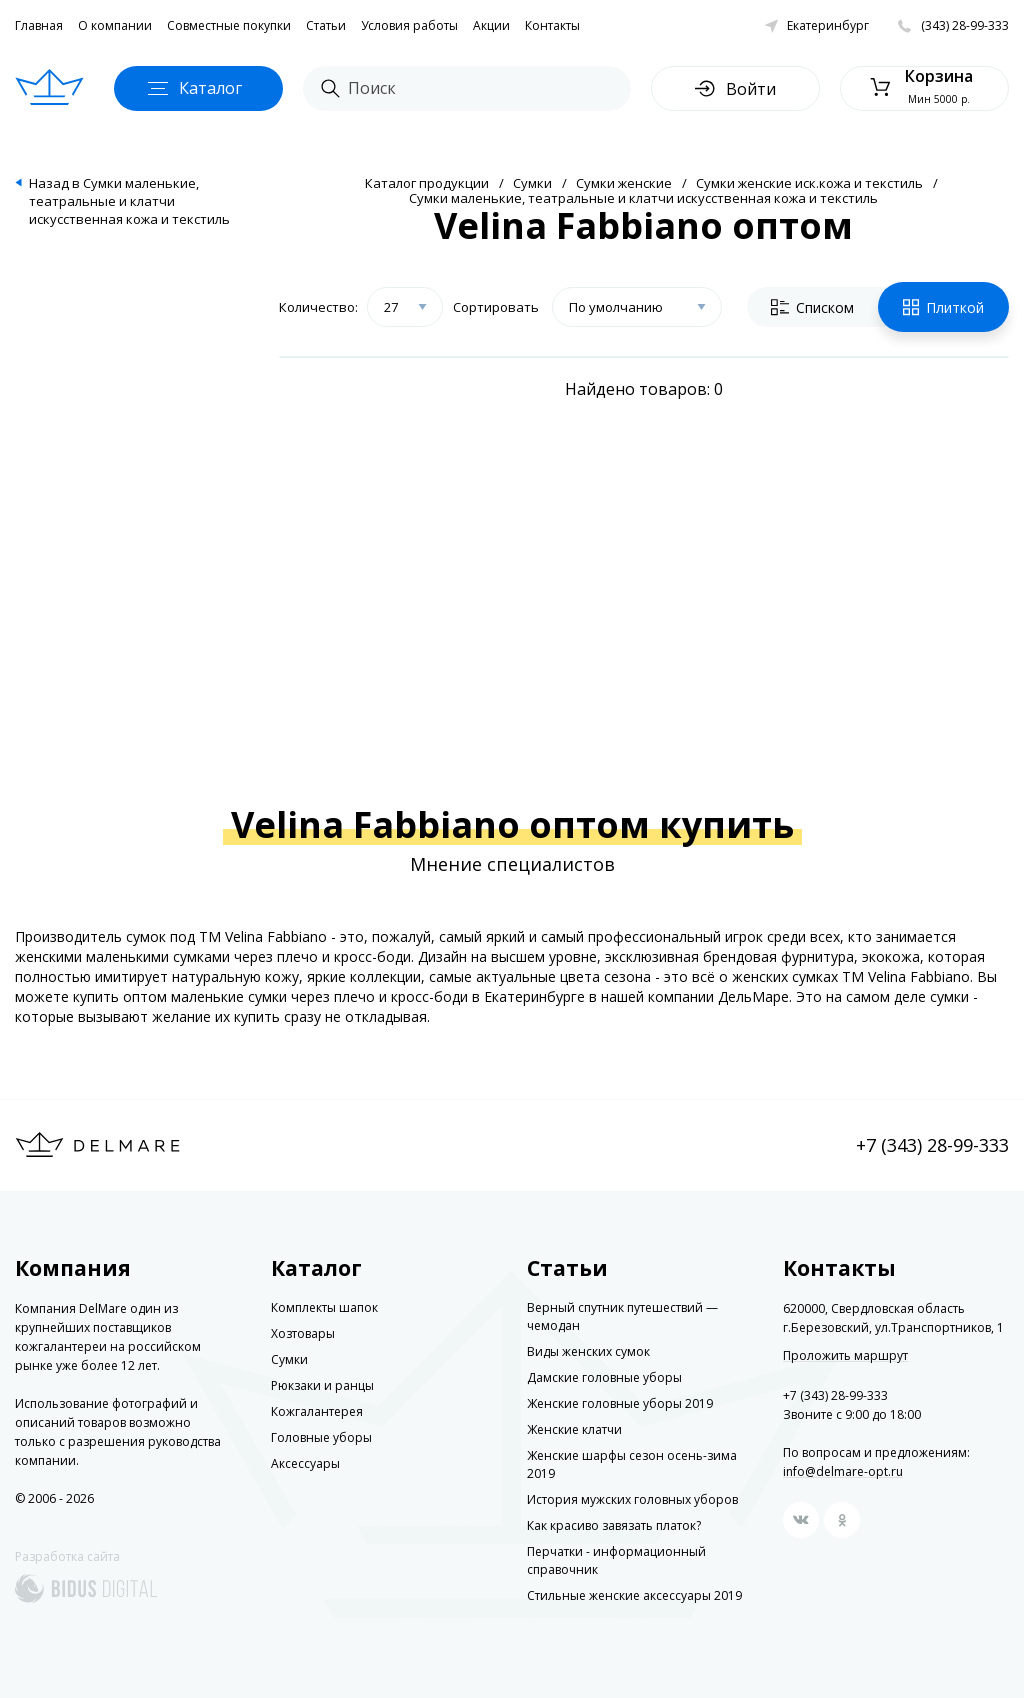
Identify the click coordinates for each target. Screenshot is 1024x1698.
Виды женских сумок (588, 1351)
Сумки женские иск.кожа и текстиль (809, 183)
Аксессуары (305, 1463)
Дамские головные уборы (604, 1377)
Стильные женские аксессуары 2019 (634, 1595)
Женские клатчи (574, 1429)
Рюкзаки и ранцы (322, 1385)
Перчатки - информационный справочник (616, 1560)
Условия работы (409, 25)
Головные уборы (321, 1437)
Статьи (326, 25)
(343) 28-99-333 (965, 25)
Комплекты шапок (324, 1307)
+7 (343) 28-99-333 (932, 1145)
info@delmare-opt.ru (843, 1471)
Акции (491, 25)
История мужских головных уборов (632, 1499)
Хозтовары (303, 1333)
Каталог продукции (427, 183)
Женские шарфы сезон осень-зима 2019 (632, 1464)
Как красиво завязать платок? (614, 1525)
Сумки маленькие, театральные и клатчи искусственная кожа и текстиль (643, 198)
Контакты (552, 25)
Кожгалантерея (317, 1411)
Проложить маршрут (845, 1356)
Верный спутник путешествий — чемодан (622, 1316)
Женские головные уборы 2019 (620, 1403)
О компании (115, 25)
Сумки (532, 183)
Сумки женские (624, 183)
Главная (39, 25)
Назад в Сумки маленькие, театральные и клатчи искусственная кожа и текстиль (129, 201)
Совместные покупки (229, 25)
